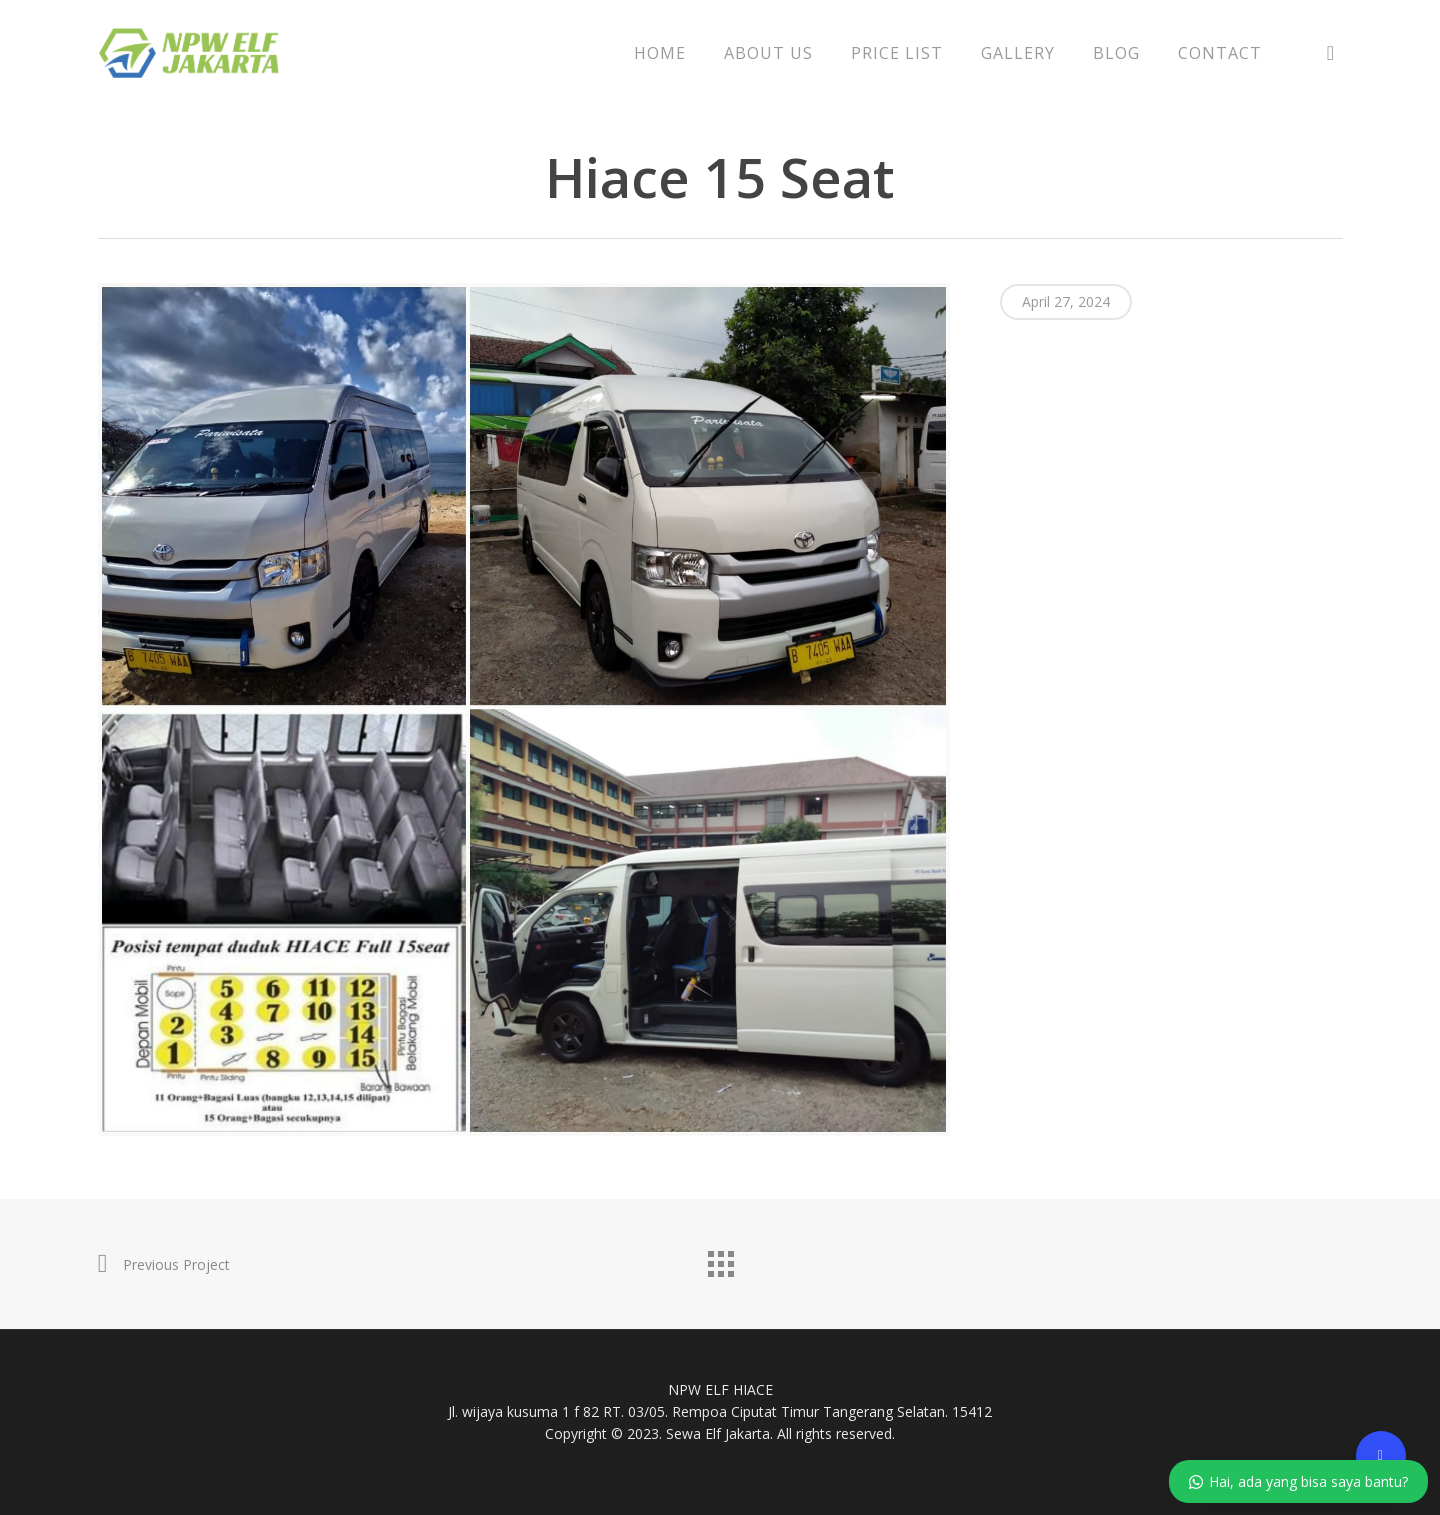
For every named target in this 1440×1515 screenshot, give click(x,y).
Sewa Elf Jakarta (718, 1433)
